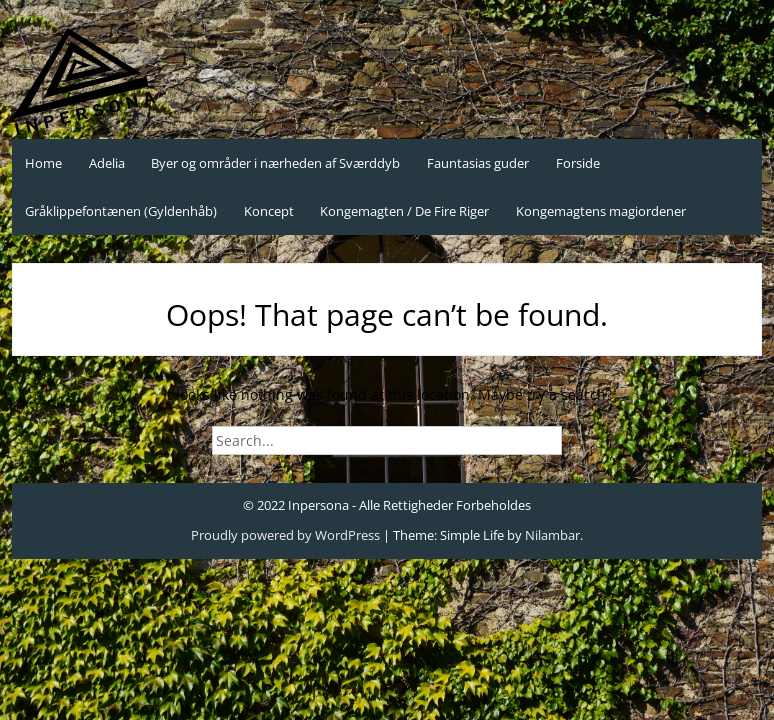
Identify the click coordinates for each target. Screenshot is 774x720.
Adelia (107, 163)
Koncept (269, 211)
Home (43, 163)
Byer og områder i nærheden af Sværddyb (275, 163)
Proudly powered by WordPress (285, 535)
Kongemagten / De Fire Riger (404, 211)
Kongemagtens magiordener (601, 211)
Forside (578, 163)
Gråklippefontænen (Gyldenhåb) (121, 211)
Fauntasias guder (478, 163)
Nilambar (552, 535)
